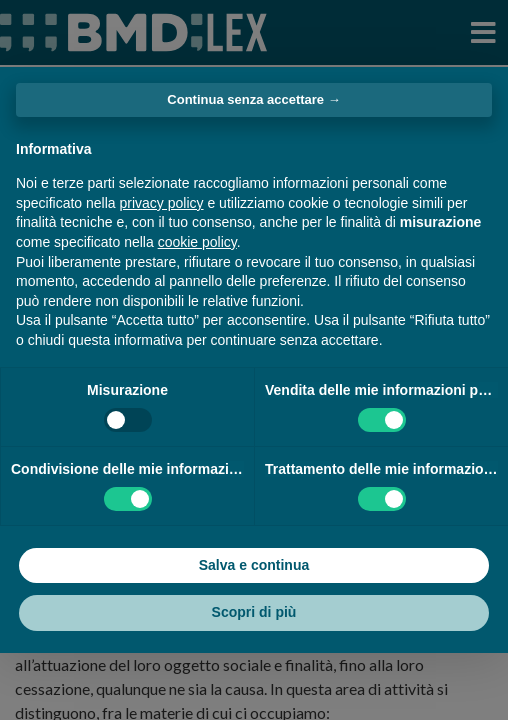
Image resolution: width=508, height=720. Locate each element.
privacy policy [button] (162, 203)
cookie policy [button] (197, 242)
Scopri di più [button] (254, 612)
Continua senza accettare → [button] (253, 99)
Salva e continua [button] (254, 565)
